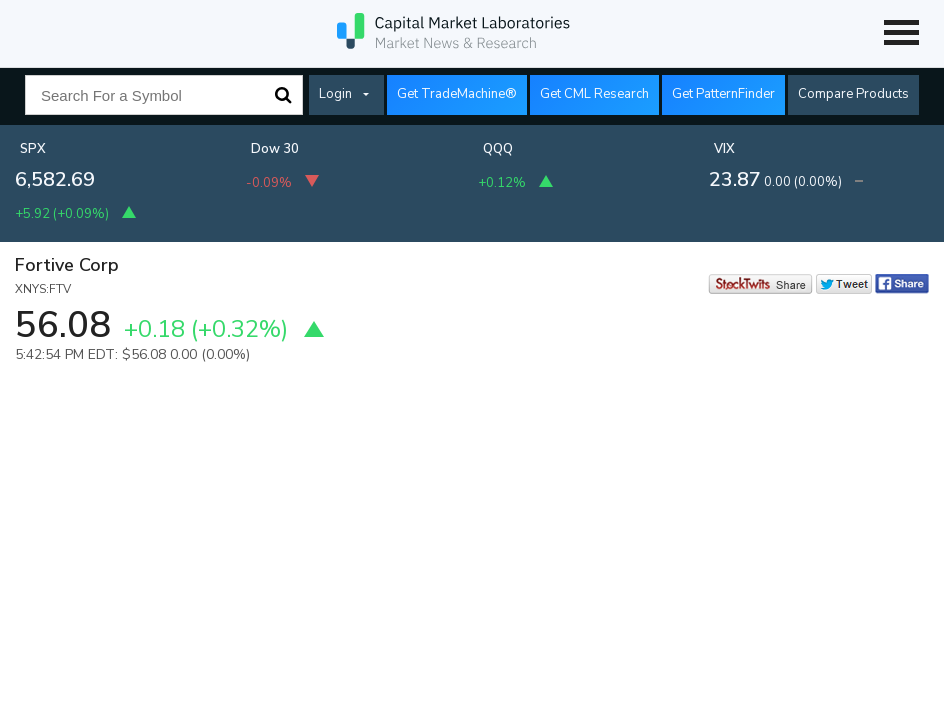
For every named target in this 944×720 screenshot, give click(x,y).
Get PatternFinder (723, 94)
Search (283, 95)
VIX (724, 149)
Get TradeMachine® (457, 94)
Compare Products (853, 94)
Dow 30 (275, 149)
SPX (33, 149)
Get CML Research (594, 94)
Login (335, 94)
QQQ (498, 149)
